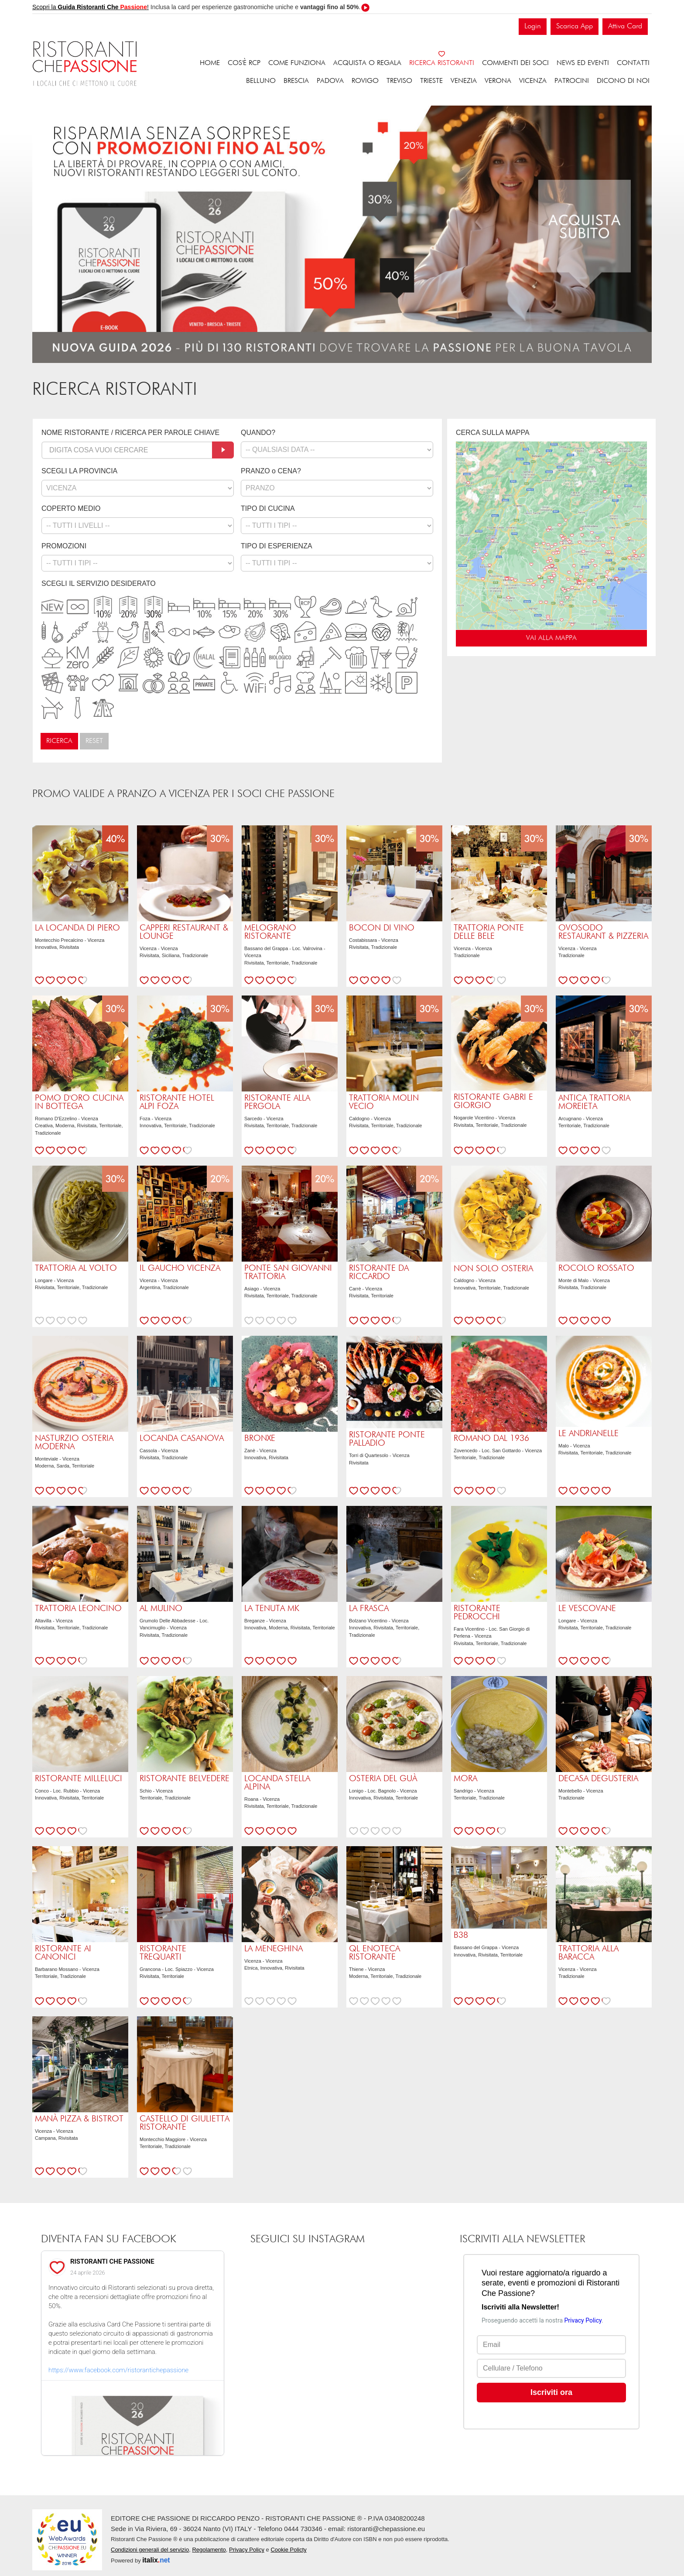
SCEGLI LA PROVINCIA (79, 471)
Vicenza (533, 81)
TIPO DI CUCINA (268, 508)
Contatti (633, 63)
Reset (94, 741)
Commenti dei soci (515, 63)
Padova (330, 81)
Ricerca (59, 741)
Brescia (296, 81)
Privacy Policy (246, 2549)
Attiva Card (625, 26)
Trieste (431, 81)
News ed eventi (583, 63)
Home (210, 63)
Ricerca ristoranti (441, 63)
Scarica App (574, 26)
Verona (498, 81)
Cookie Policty (288, 2549)
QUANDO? (258, 432)
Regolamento (209, 2549)
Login (532, 26)
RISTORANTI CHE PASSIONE (112, 2261)
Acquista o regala (367, 63)
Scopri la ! (90, 6)
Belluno (261, 81)
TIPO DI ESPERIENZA (276, 546)
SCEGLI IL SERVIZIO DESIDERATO (98, 583)
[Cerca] (223, 449)
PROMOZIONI (63, 546)
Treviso (399, 81)
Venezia (464, 81)
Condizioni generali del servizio (150, 2549)
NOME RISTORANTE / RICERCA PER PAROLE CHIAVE (130, 432)
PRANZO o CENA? (271, 471)
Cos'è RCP (244, 63)
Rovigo (365, 81)
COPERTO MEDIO (70, 508)
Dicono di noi (623, 81)
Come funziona (296, 63)
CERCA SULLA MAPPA (493, 432)
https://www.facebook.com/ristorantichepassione (118, 2370)
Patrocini (571, 81)
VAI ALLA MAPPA (551, 638)
